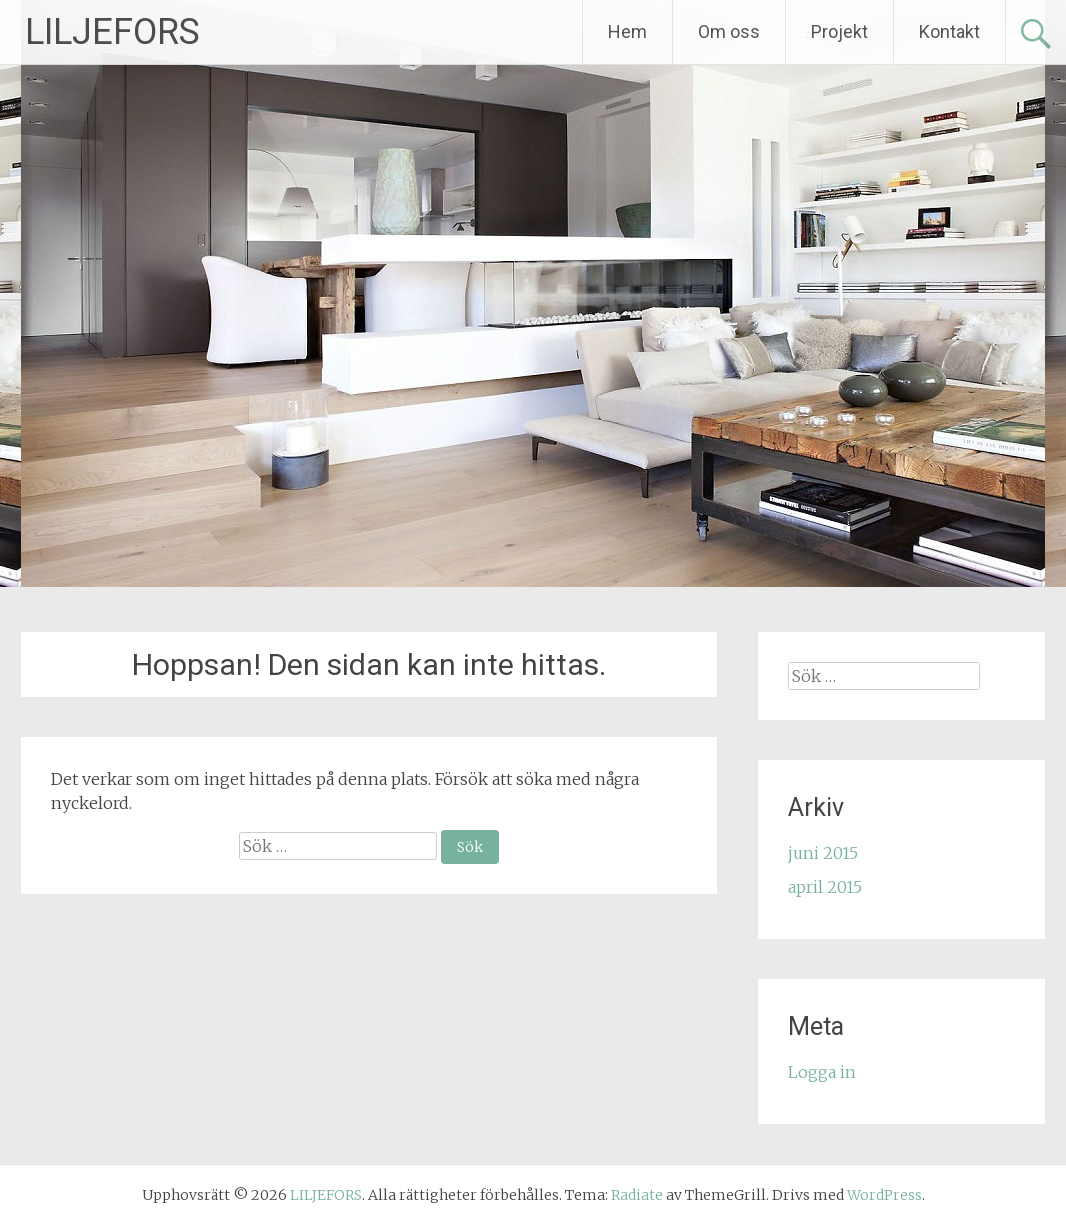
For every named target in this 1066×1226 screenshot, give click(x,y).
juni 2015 (823, 853)
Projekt (839, 31)
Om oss (729, 31)
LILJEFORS (112, 32)
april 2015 (825, 887)
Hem (627, 31)
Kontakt (949, 31)
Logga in (822, 1072)
